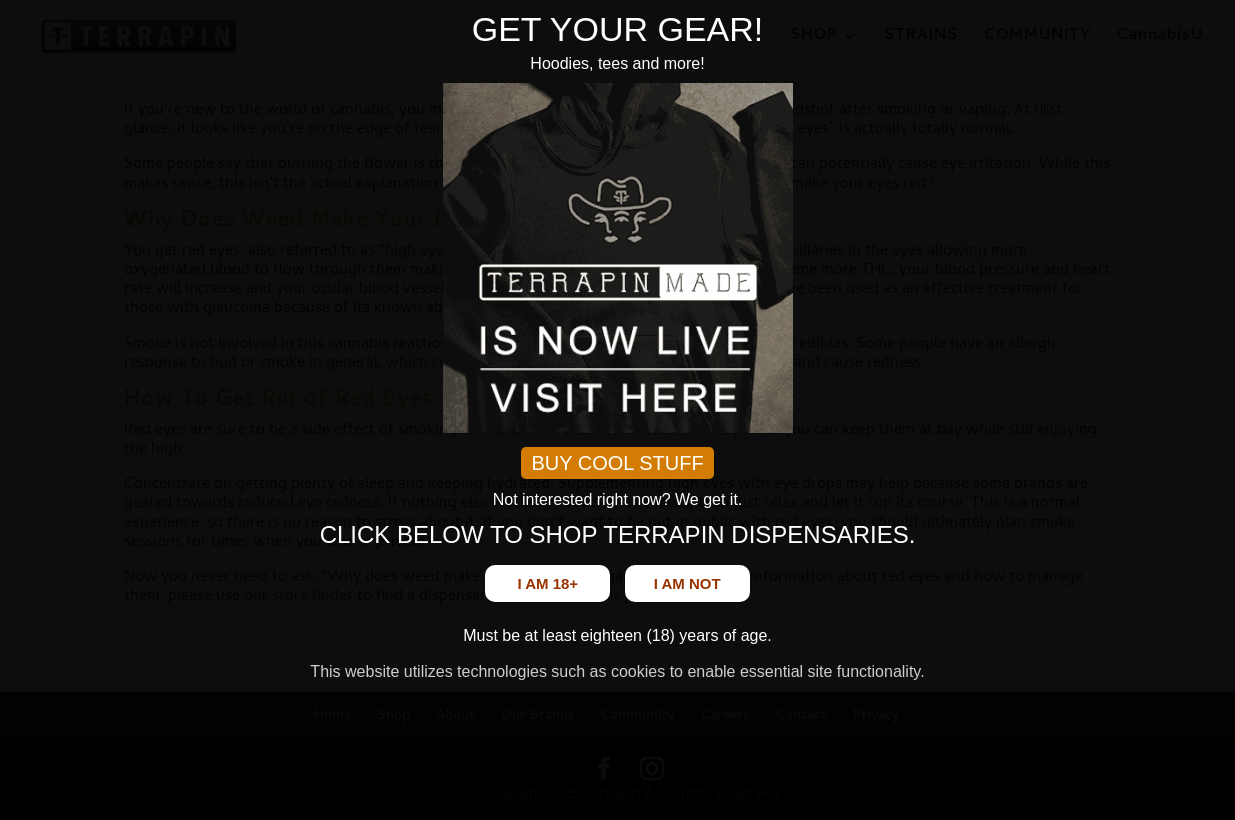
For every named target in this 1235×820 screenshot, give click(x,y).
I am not (687, 583)
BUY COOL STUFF (617, 463)
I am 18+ (547, 583)
